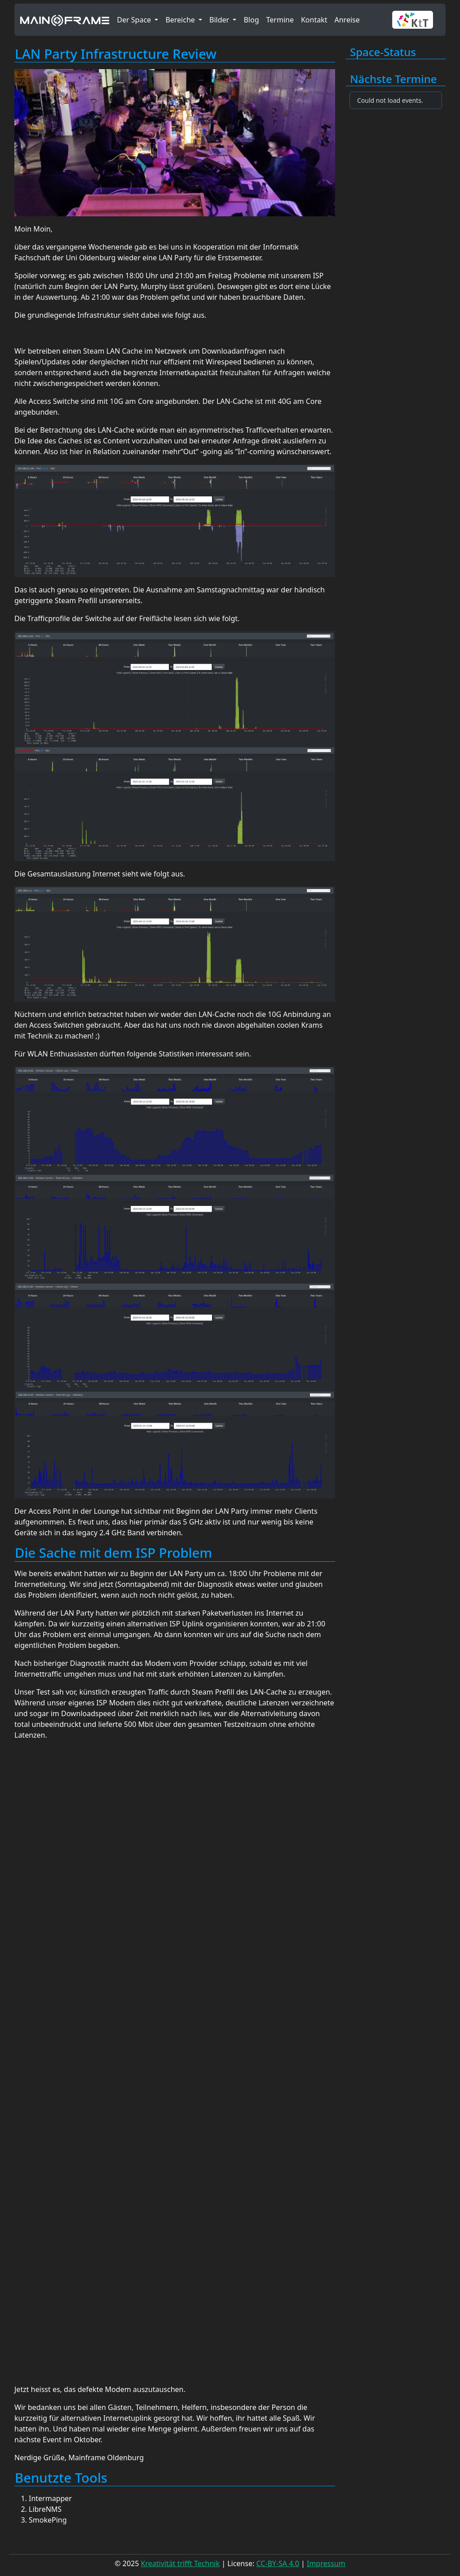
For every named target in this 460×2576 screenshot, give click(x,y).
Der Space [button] (135, 20)
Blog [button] (251, 20)
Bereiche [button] (181, 20)
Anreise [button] (346, 20)
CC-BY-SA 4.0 (277, 2563)
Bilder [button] (220, 20)
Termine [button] (280, 20)
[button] (416, 19)
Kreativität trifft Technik (180, 2563)
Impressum (326, 2563)
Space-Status (383, 52)
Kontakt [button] (314, 20)
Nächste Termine (393, 79)
